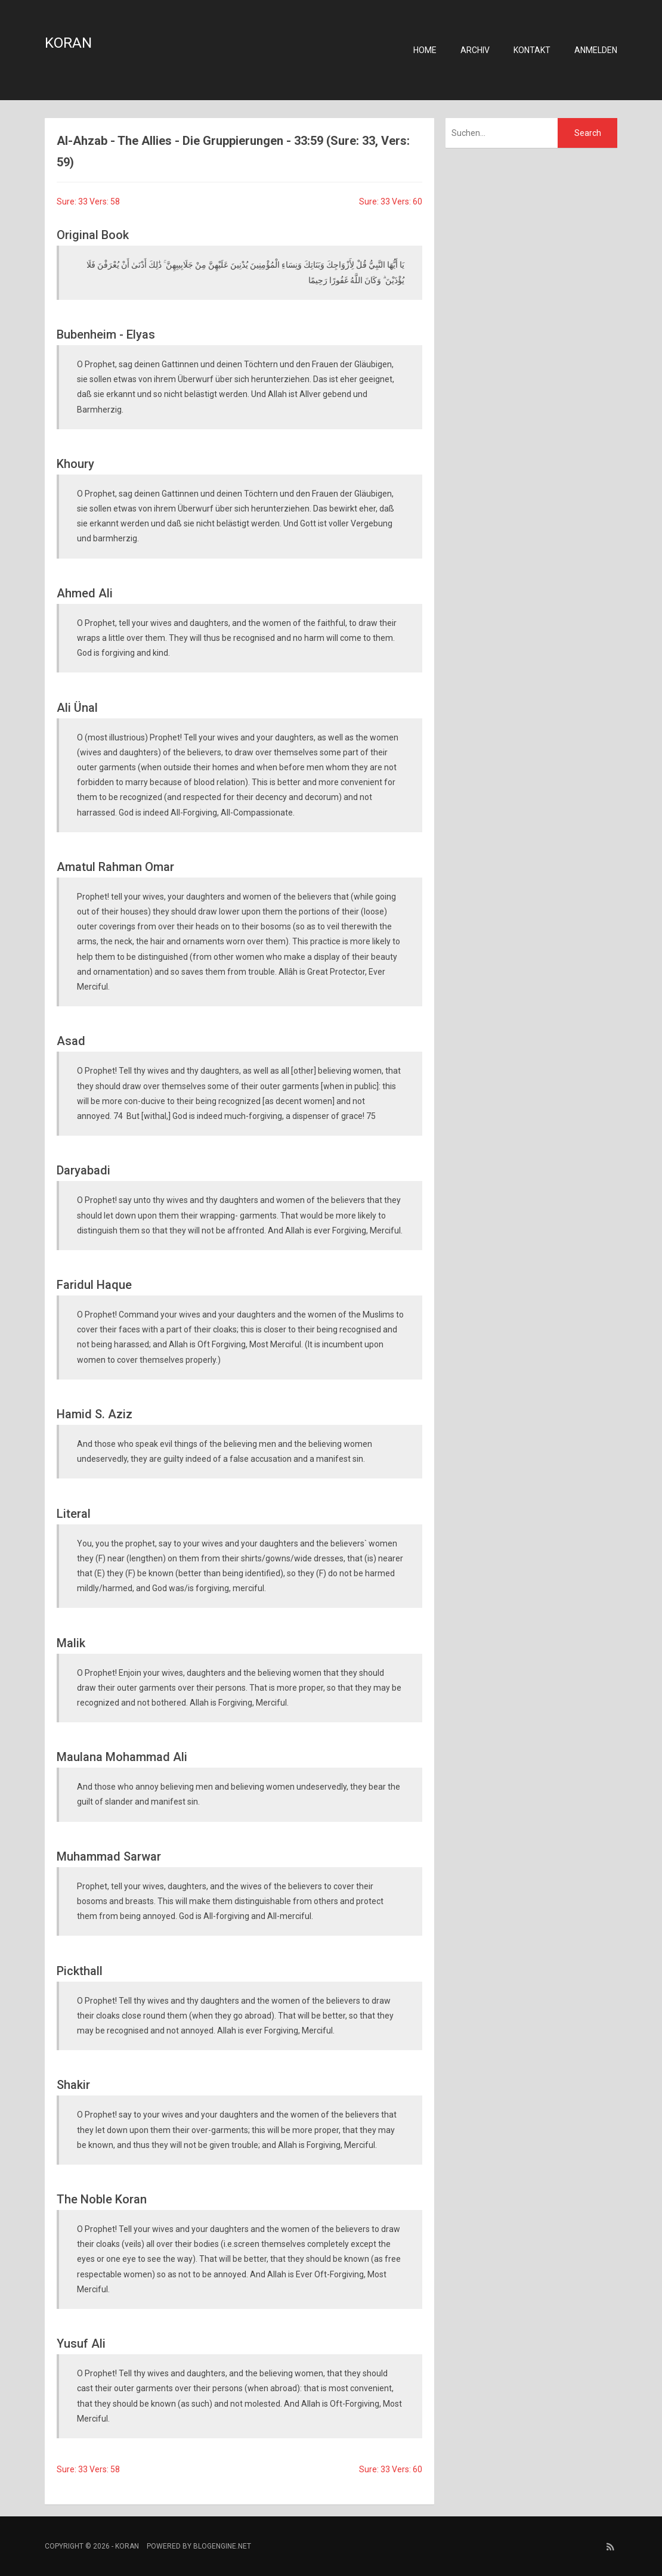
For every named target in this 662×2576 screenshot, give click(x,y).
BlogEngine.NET (222, 2546)
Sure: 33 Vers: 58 (88, 201)
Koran (68, 43)
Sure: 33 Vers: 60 (390, 201)
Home (425, 50)
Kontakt (531, 50)
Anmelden (595, 50)
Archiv (475, 50)
